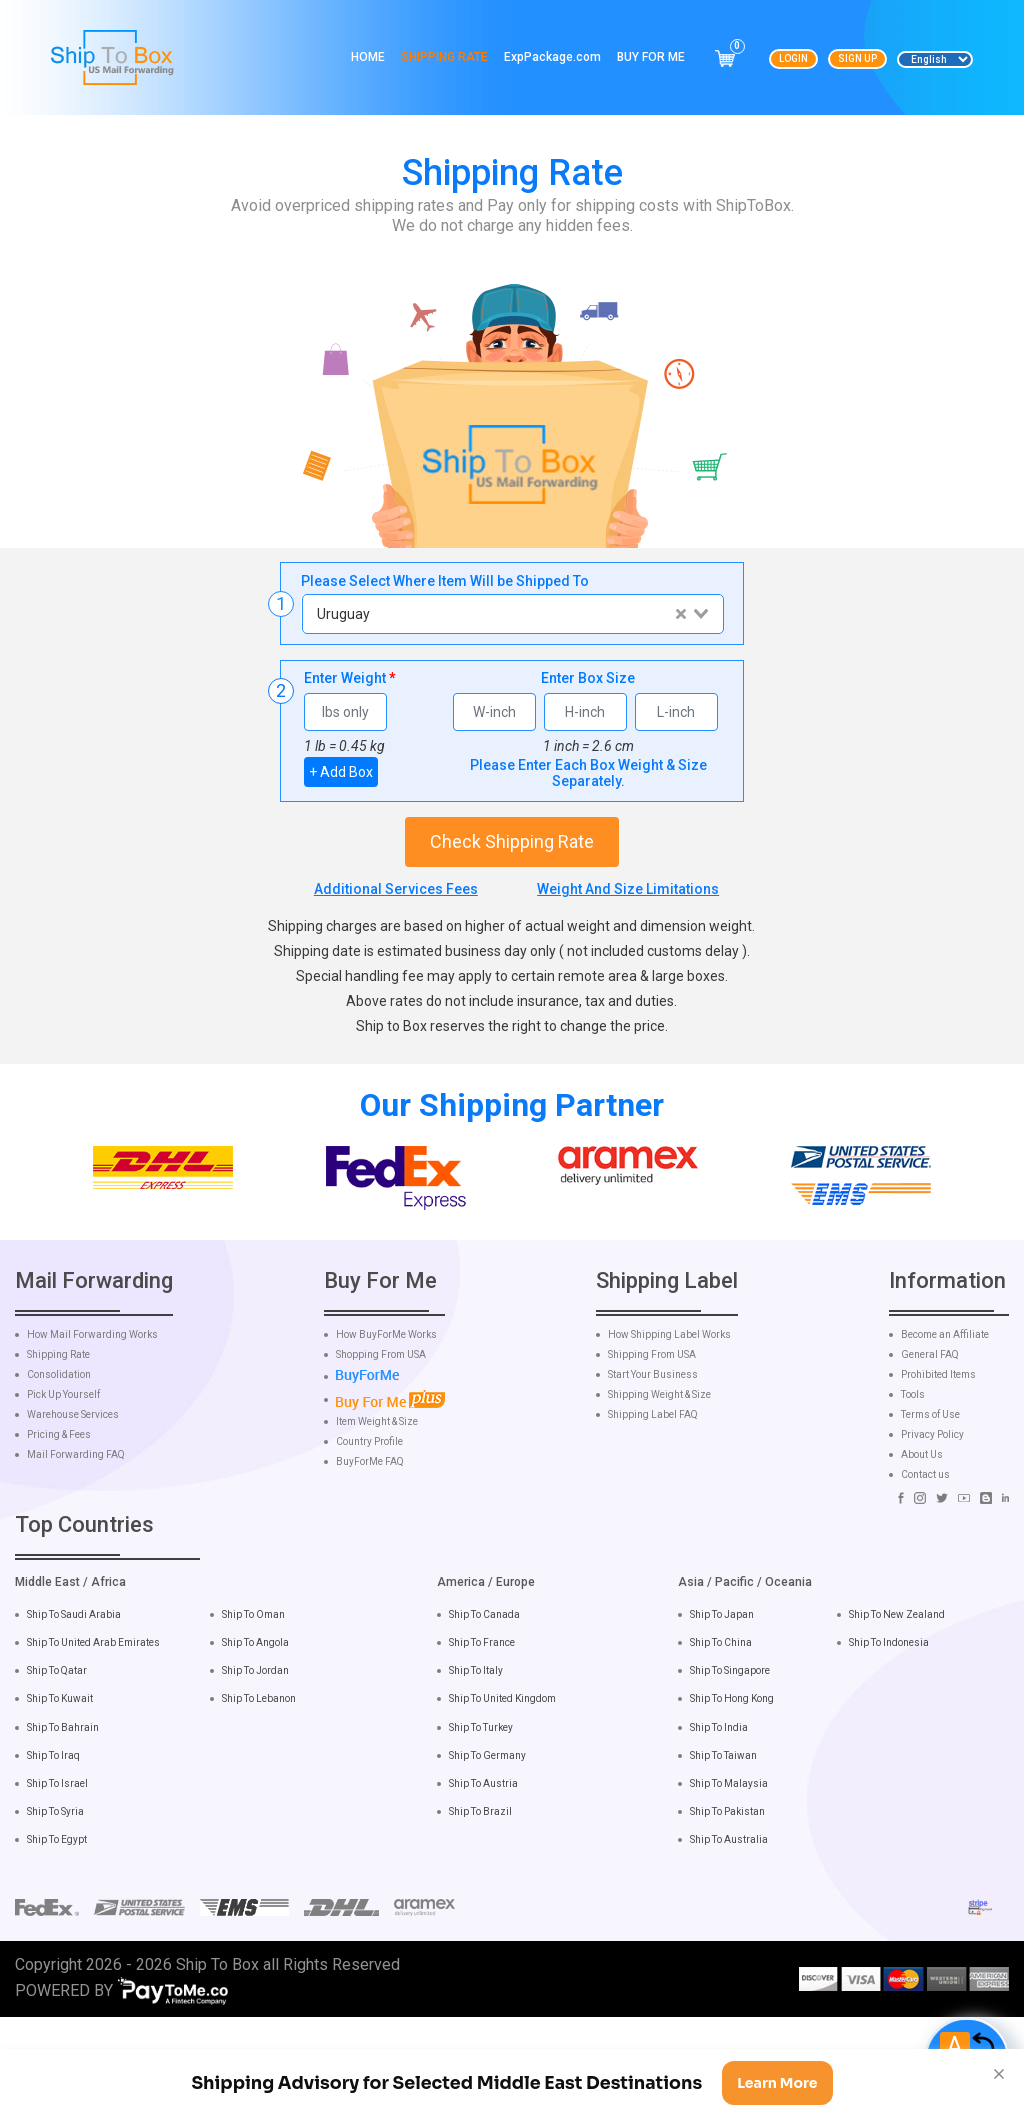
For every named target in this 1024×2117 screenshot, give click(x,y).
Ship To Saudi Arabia (74, 1711)
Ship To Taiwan (723, 1852)
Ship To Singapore (730, 1768)
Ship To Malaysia (729, 1880)
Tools (913, 1492)
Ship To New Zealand (897, 1711)
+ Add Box (341, 772)
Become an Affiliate (945, 1432)
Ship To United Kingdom (502, 1796)
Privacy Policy (932, 1532)
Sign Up (857, 58)
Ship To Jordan (255, 1768)
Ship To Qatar (57, 1768)
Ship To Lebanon (259, 1796)
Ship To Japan (722, 1711)
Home (368, 57)
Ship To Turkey (481, 1824)
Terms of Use (930, 1512)
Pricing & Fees (59, 1532)
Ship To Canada (484, 1711)
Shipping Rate (444, 57)
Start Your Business (653, 1472)
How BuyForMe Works (386, 1432)
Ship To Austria (483, 1880)
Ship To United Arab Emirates (93, 1740)
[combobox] (512, 614)
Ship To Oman (253, 1711)
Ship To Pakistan (727, 1908)
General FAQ (930, 1452)
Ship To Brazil (480, 1908)
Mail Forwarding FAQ (76, 1552)
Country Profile (369, 1539)
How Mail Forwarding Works (92, 1432)
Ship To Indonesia (889, 1740)
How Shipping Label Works (669, 1432)
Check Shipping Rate (512, 841)
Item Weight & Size (377, 1519)
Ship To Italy (476, 1768)
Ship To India (719, 1824)
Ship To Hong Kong (732, 1796)
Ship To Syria (55, 1908)
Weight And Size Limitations (628, 889)
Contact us (925, 1572)
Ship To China (721, 1740)
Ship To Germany (487, 1852)
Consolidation (59, 1472)
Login (793, 58)
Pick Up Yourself (63, 1492)
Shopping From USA (381, 1452)
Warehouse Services (73, 1512)
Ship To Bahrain (63, 1824)
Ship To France (482, 1740)
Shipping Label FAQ (653, 1512)
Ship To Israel (57, 1880)
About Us (922, 1552)
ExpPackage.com (552, 57)
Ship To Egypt (57, 1936)
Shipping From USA (652, 1452)
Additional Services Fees (396, 889)
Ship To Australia (729, 1936)
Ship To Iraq (53, 1852)
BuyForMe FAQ (370, 1559)
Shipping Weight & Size (659, 1492)
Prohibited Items (938, 1472)
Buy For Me (651, 57)
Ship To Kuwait (60, 1796)
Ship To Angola (255, 1740)
